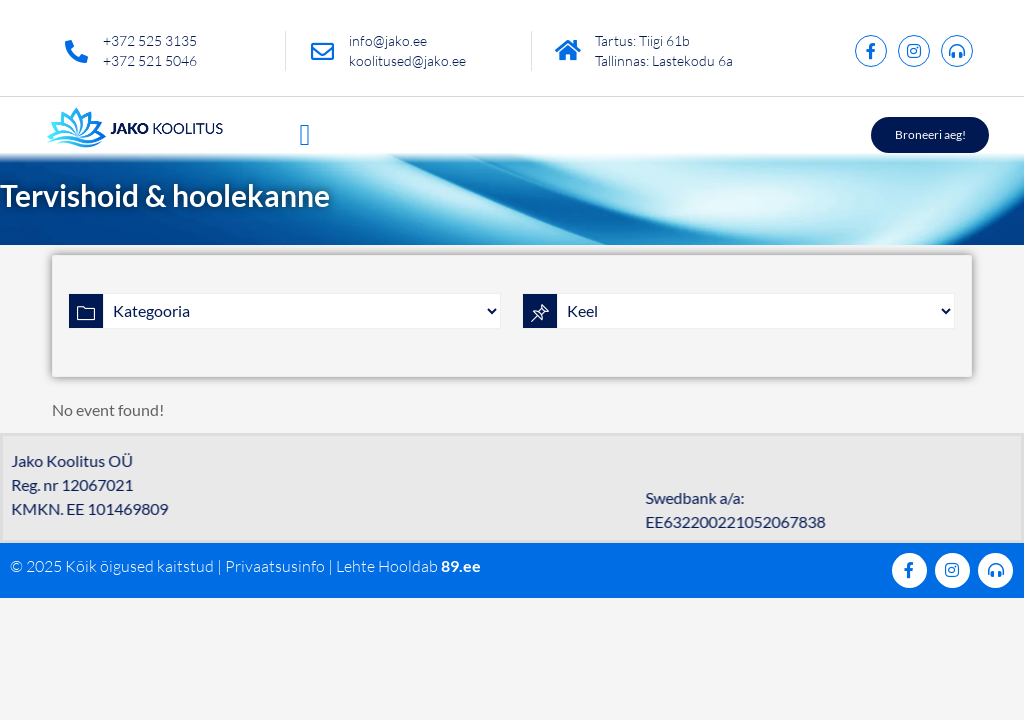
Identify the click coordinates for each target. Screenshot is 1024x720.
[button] (305, 134)
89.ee (461, 565)
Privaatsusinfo (275, 566)
